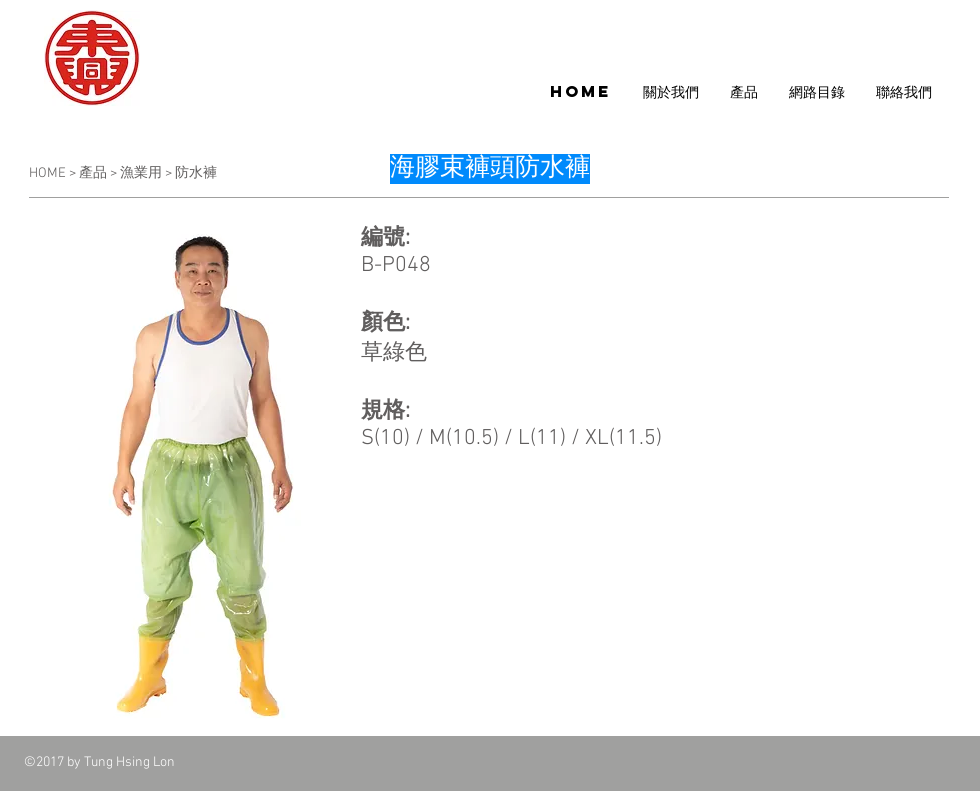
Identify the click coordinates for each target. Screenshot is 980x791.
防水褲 (196, 173)
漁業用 (141, 173)
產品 (94, 173)
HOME (49, 173)
